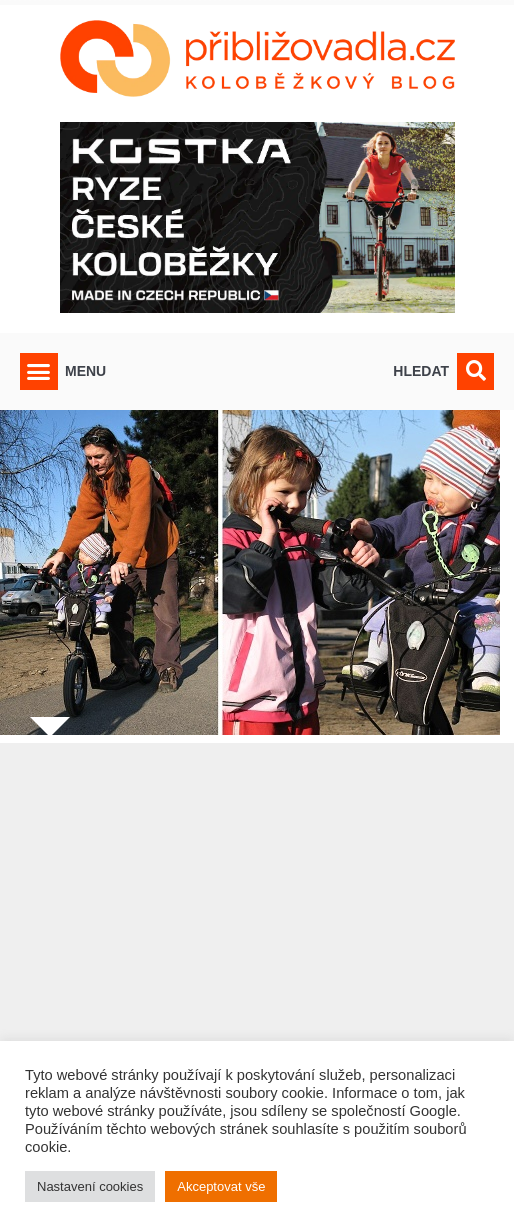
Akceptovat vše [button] (221, 1186)
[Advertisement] (257, 961)
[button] (39, 372)
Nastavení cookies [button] (90, 1186)
